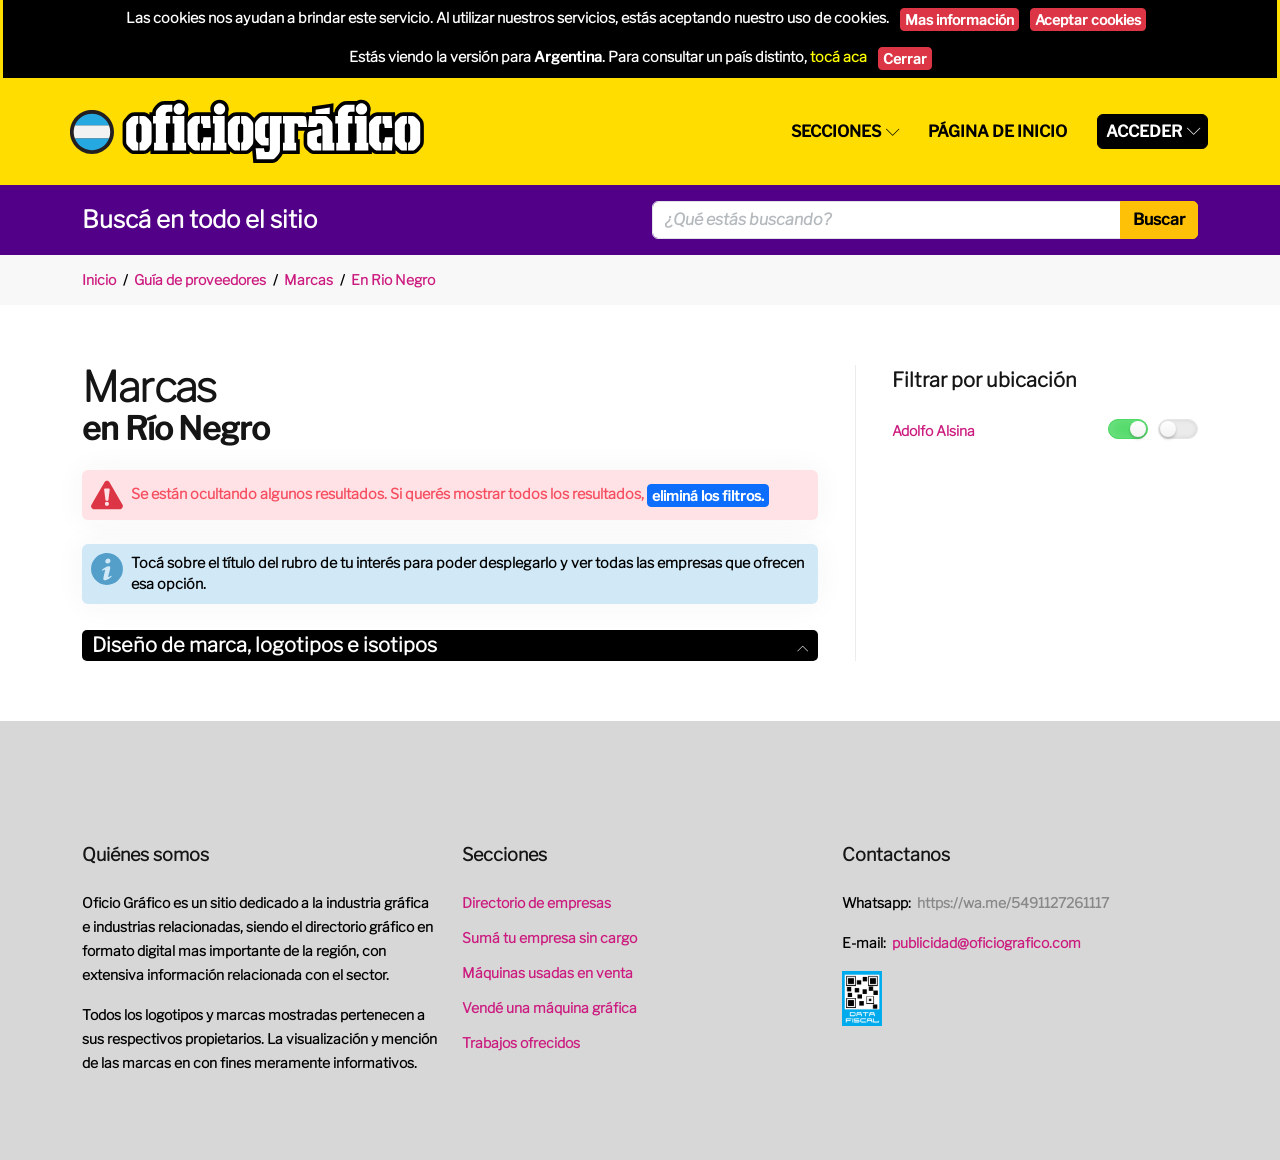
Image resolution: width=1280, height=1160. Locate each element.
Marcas (308, 279)
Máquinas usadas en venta (547, 972)
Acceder (1144, 131)
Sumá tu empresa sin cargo (549, 937)
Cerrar (905, 58)
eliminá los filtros (708, 495)
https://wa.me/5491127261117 (1013, 902)
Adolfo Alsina (933, 430)
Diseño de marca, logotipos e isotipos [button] (450, 645)
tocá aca (838, 57)
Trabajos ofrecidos (521, 1042)
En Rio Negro (393, 279)
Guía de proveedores (200, 279)
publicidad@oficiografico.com (986, 942)
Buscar (1159, 219)
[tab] (450, 645)
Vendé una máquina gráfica (549, 1007)
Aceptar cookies (1088, 19)
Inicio (99, 279)
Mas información (959, 19)
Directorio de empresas (536, 902)
